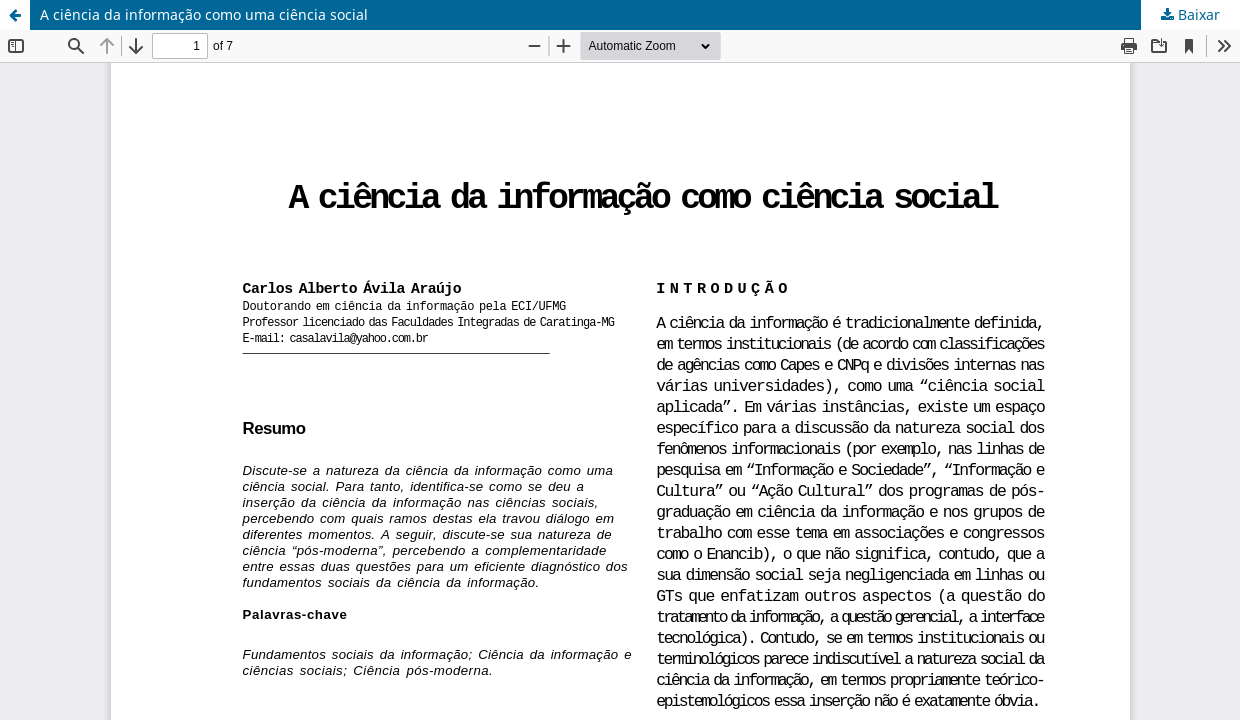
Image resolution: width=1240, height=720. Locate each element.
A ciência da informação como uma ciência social (204, 14)
